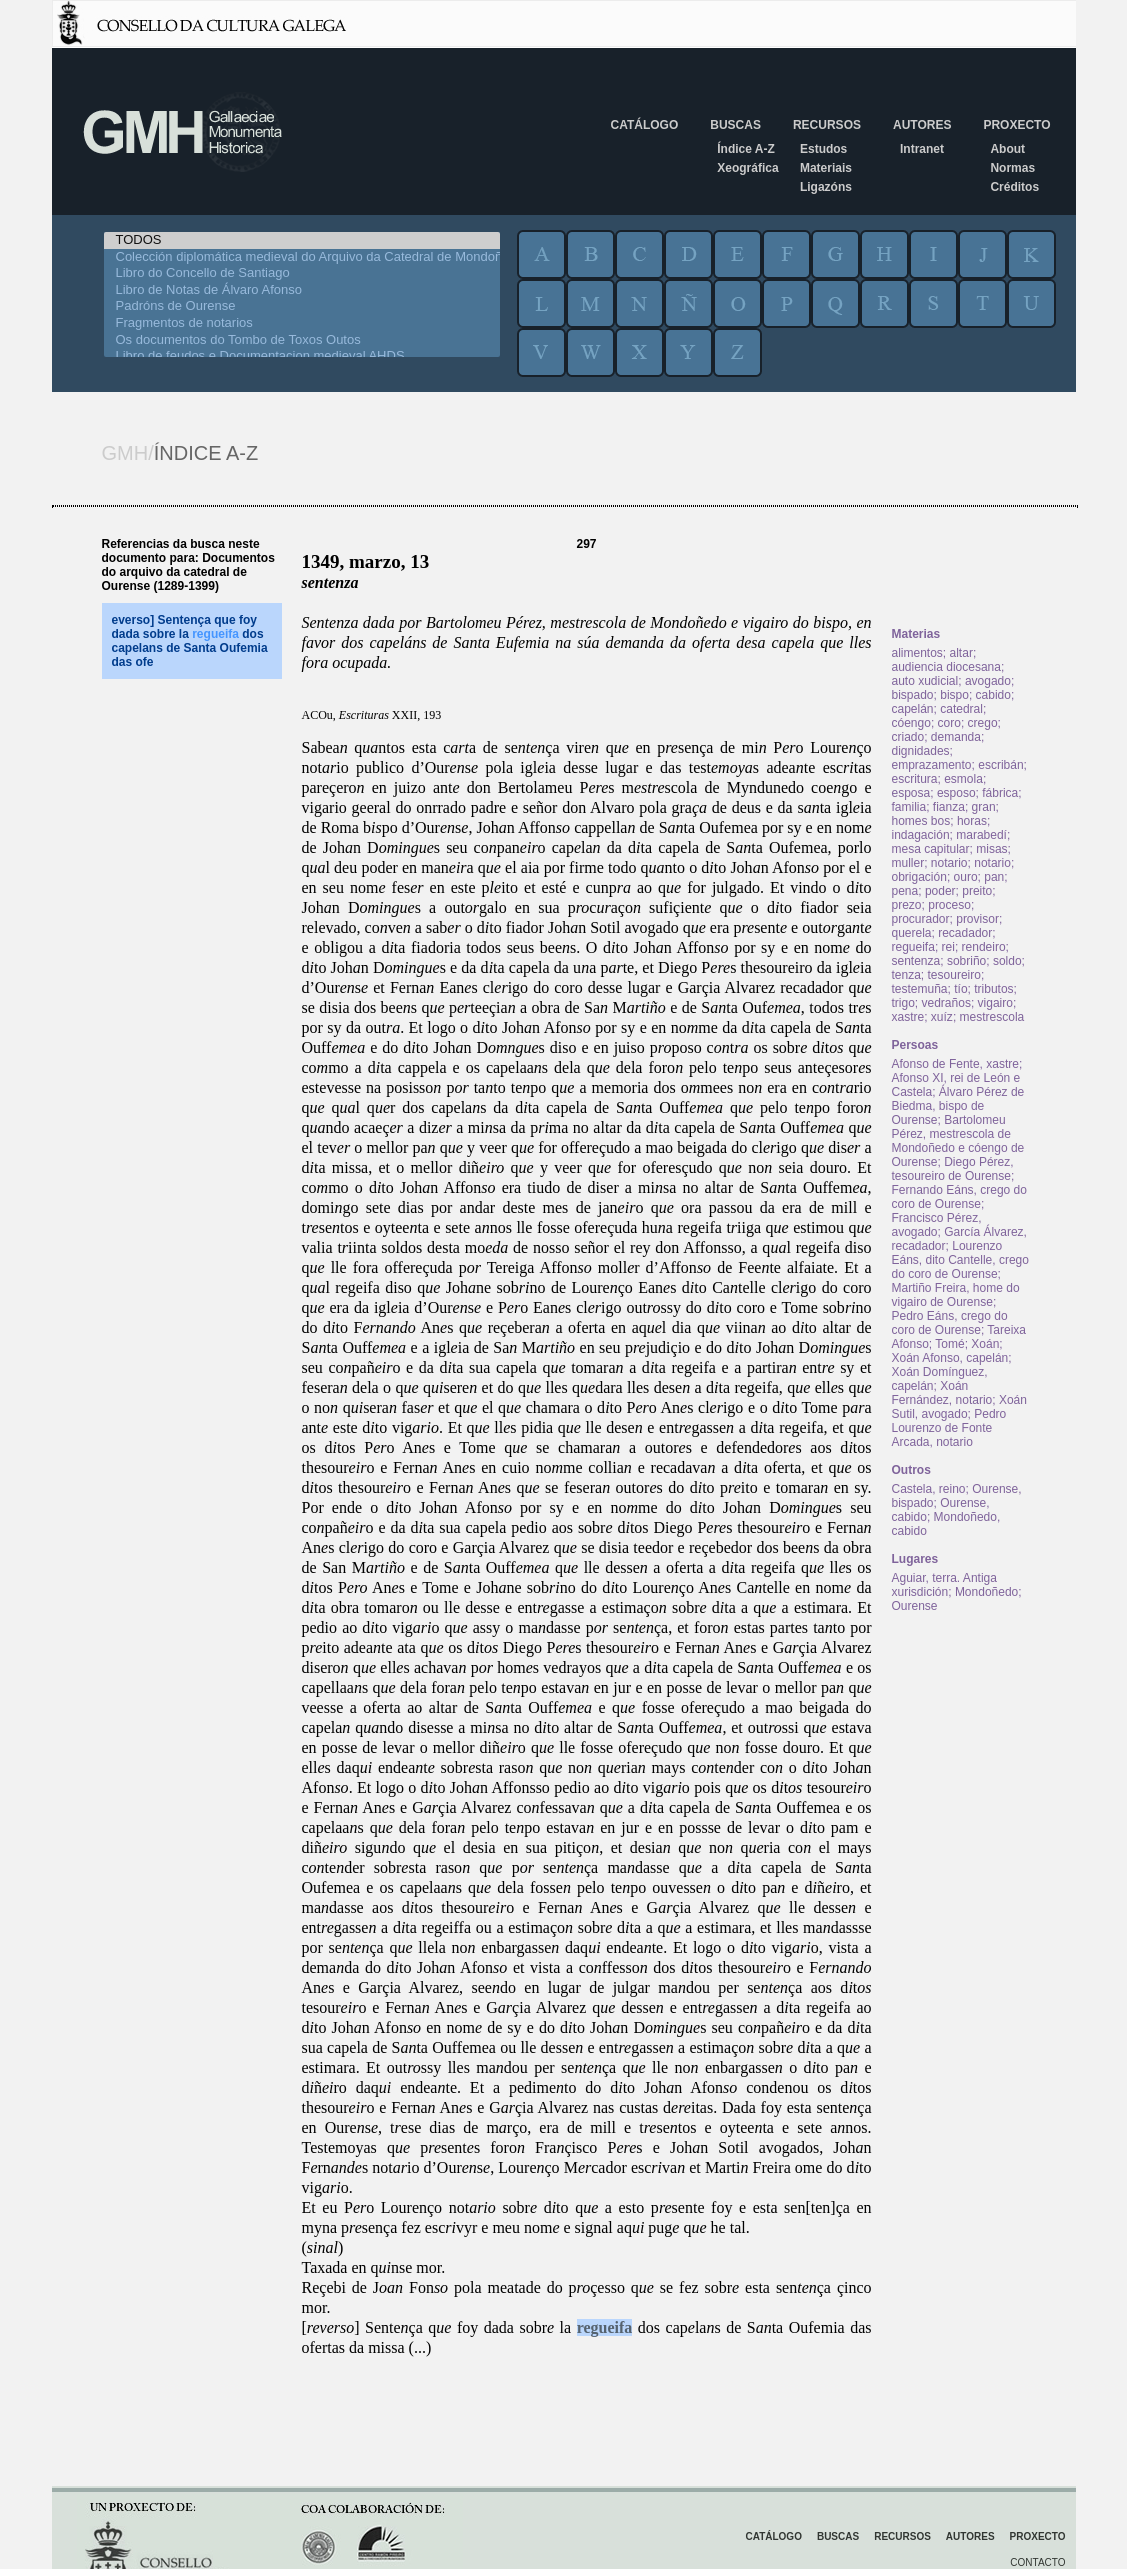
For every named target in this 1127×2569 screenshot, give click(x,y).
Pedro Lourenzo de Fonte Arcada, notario (949, 1428)
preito (977, 891)
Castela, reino (929, 1489)
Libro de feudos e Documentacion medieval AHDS (302, 356)
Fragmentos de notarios (302, 323)
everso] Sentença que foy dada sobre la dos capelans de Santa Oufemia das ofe (190, 641)
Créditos (1014, 187)
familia (909, 807)
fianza (949, 807)
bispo (954, 695)
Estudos (823, 149)
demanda (956, 737)
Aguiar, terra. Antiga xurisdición (944, 1585)
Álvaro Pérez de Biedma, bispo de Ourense (958, 1106)
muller (908, 863)
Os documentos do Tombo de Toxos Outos (302, 340)
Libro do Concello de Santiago (302, 273)
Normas (1012, 168)
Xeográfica (747, 168)
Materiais (826, 168)
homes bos (921, 821)
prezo (907, 905)
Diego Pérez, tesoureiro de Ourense (953, 1169)
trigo (903, 1003)
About (1007, 149)
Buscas (735, 125)
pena (905, 891)
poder (940, 891)
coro (949, 723)
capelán (913, 709)
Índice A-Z (746, 149)
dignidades (921, 751)
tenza (906, 975)
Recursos (827, 125)
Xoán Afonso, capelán (950, 1358)
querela (912, 933)
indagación (921, 835)
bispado (913, 695)
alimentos (917, 653)
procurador (921, 919)
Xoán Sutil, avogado (959, 1407)
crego (983, 723)
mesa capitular (931, 849)
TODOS (302, 240)
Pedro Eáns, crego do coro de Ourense (950, 1323)
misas (991, 849)
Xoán (985, 1344)
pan (994, 877)
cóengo (911, 723)
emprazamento (932, 765)
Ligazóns (826, 187)
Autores (922, 125)
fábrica (1000, 793)
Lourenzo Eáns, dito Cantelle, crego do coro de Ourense (960, 1260)
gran (984, 807)
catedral (961, 709)
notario (949, 863)
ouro (966, 877)
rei (948, 947)
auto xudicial (925, 681)
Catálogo (645, 125)
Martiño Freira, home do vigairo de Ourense (956, 1295)
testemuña (920, 989)
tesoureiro (954, 975)
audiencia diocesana (946, 667)
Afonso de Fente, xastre (955, 1064)
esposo (956, 793)
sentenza (916, 961)
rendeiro (984, 947)
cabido (993, 695)
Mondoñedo (986, 1592)
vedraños (946, 1003)
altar (961, 653)
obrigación (919, 877)
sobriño (966, 961)
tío (960, 989)
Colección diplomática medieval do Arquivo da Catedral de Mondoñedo (302, 257)
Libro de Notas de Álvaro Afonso (302, 290)
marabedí (981, 835)
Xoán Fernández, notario (942, 1393)
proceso (949, 905)
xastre (908, 1017)
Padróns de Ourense (302, 306)
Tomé (949, 1344)
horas (972, 821)
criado (908, 737)
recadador (965, 933)
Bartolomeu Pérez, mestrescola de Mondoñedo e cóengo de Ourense (958, 1141)
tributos (993, 989)
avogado (988, 681)
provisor (977, 919)
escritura (915, 779)
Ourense (915, 1606)
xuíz (942, 1017)
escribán (1000, 765)
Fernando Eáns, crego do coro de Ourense (959, 1197)
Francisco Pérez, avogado (937, 1225)
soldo (1007, 961)
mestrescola (992, 1017)
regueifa (605, 2327)
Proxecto (1016, 125)
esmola (963, 779)
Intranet (922, 149)
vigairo (995, 1003)
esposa (911, 793)
